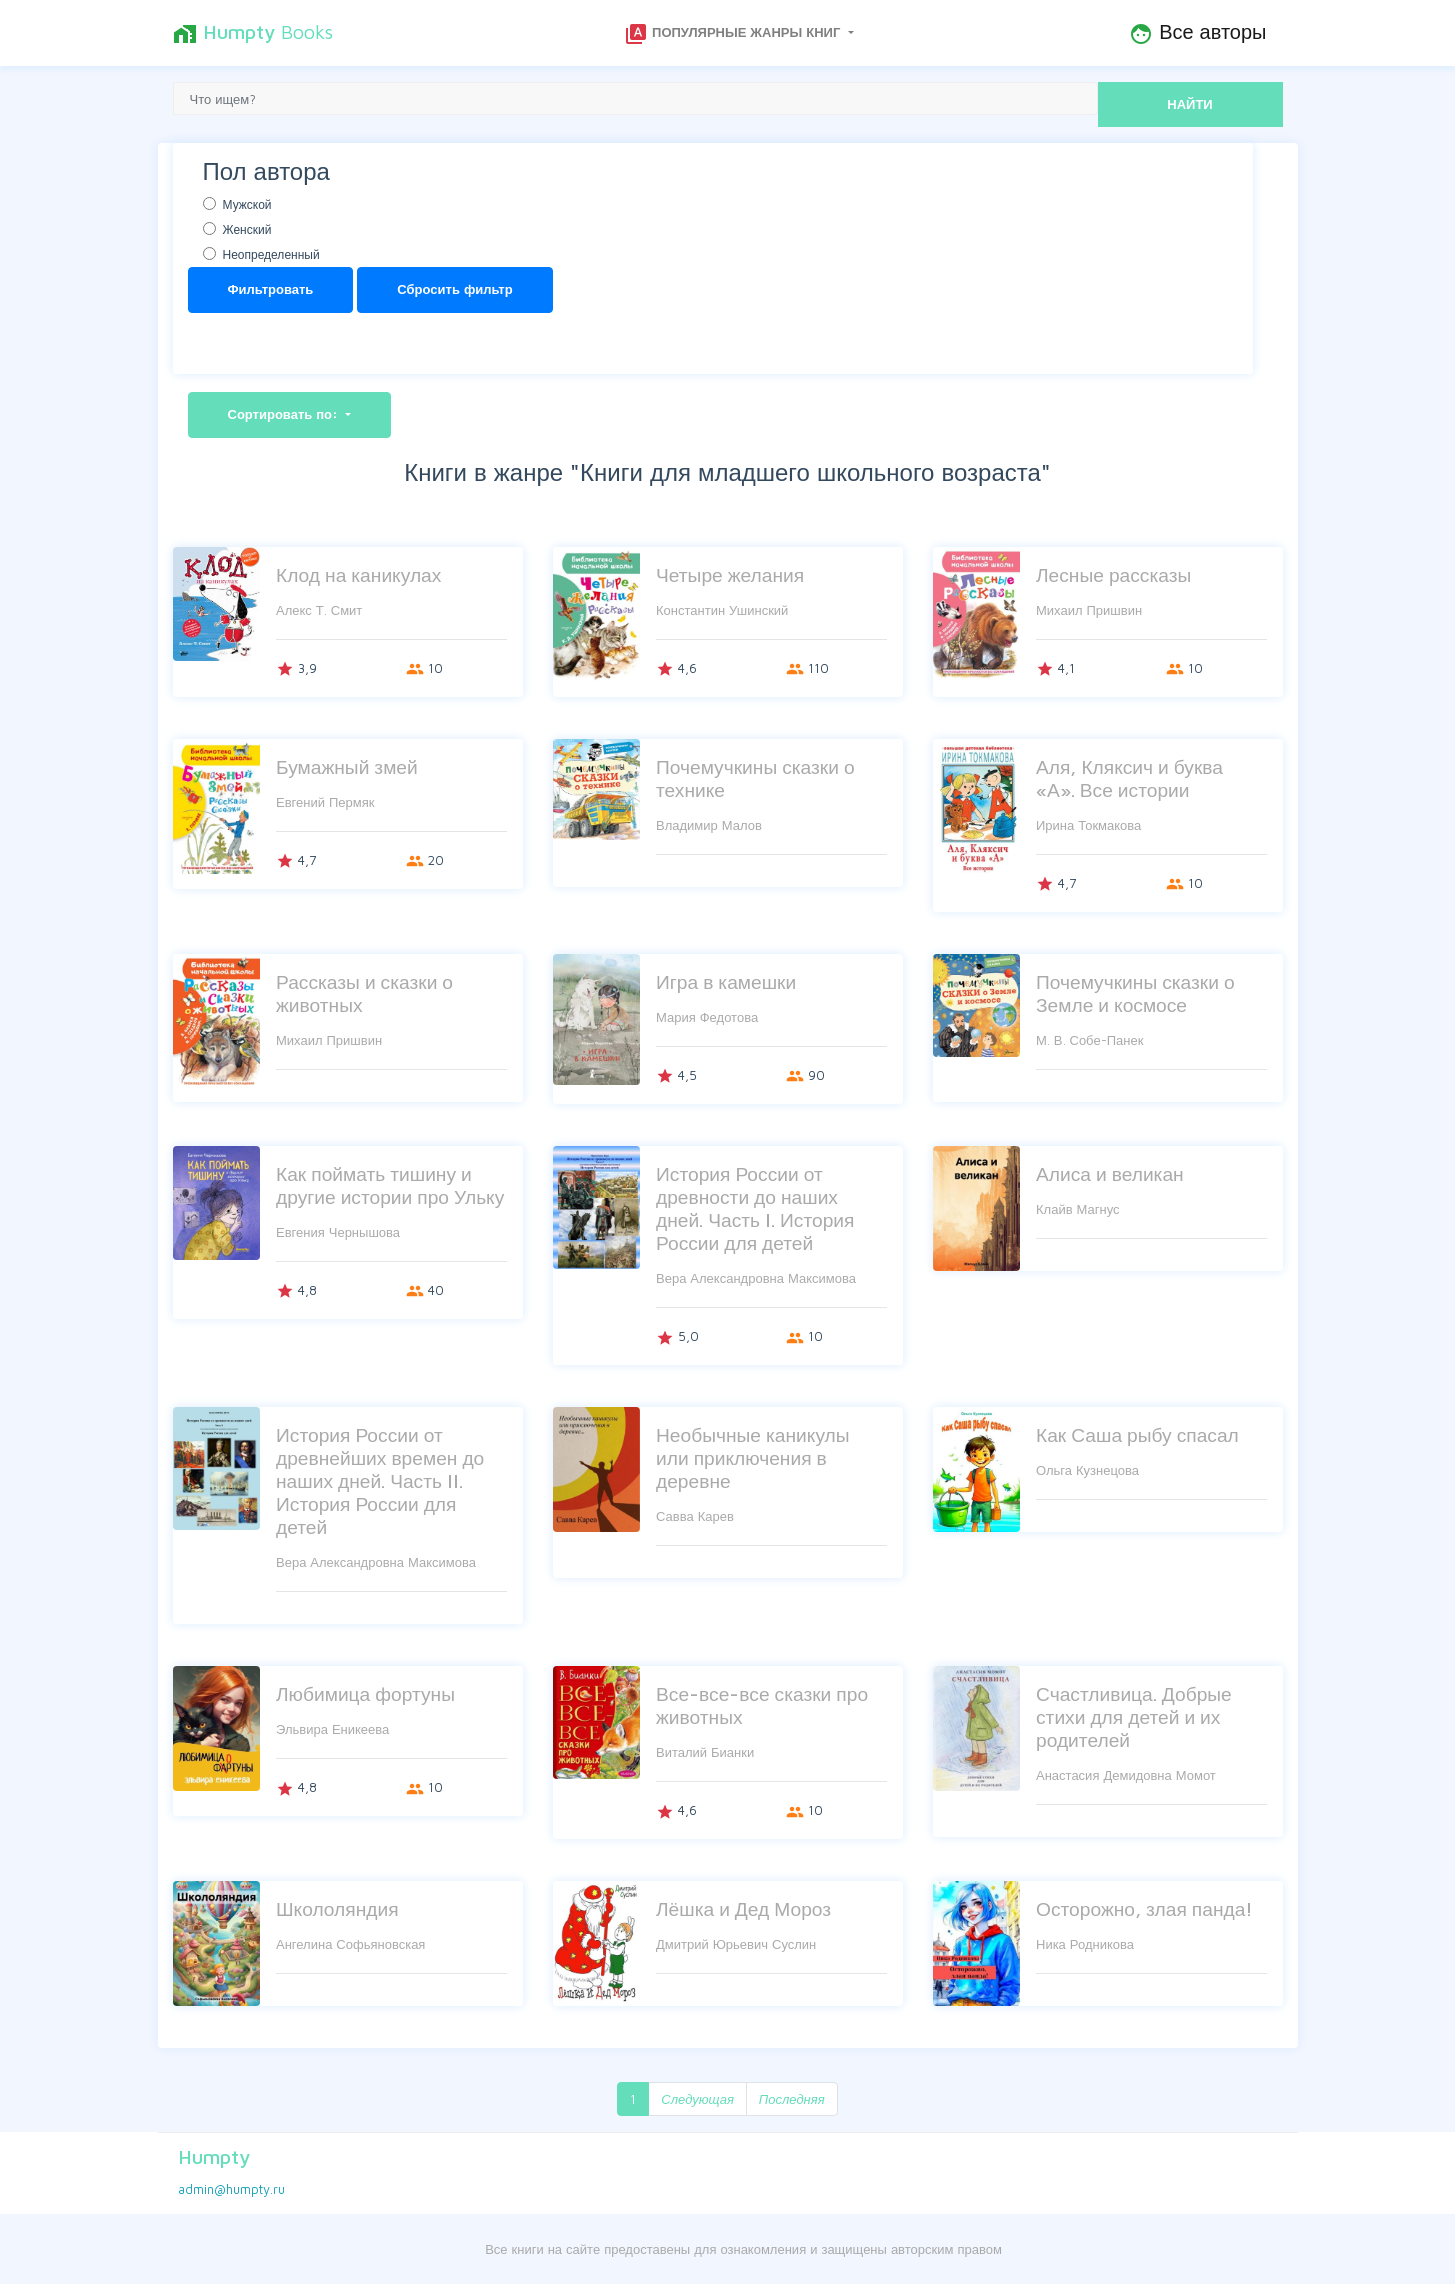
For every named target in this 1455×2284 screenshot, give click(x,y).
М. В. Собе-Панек (1089, 1040)
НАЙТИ (1189, 104)
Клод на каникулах (358, 574)
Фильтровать (271, 289)
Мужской (247, 204)
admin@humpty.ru (231, 2189)
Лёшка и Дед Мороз (743, 1908)
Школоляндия (337, 1908)
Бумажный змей (347, 766)
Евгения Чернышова (338, 1232)
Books (253, 33)
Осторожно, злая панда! (1144, 1908)
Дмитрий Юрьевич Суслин (736, 1944)
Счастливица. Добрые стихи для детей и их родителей (1134, 1716)
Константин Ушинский (722, 610)
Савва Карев (695, 1516)
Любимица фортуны (365, 1693)
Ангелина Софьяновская (350, 1944)
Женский (247, 229)
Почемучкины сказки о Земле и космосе (1135, 993)
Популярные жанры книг (734, 34)
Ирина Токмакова (1088, 825)
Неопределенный (271, 254)
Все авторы (1197, 33)
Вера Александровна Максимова (756, 1278)
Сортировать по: (285, 414)
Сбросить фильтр (454, 289)
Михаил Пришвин (1089, 610)
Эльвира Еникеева (332, 1729)
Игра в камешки (726, 981)
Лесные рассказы (1113, 574)
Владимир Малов (709, 825)
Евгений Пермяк (325, 802)
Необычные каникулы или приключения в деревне (753, 1457)
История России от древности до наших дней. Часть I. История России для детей (755, 1208)
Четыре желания (730, 574)
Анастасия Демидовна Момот (1126, 1775)
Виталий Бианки (705, 1752)
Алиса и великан (1110, 1173)
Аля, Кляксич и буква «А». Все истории (1129, 778)
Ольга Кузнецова (1087, 1470)
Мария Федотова (707, 1017)
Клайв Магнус (1078, 1209)
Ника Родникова (1085, 1944)
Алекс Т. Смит (319, 610)
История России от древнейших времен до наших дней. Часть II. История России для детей (380, 1480)
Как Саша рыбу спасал (1137, 1434)
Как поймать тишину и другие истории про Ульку (390, 1185)
